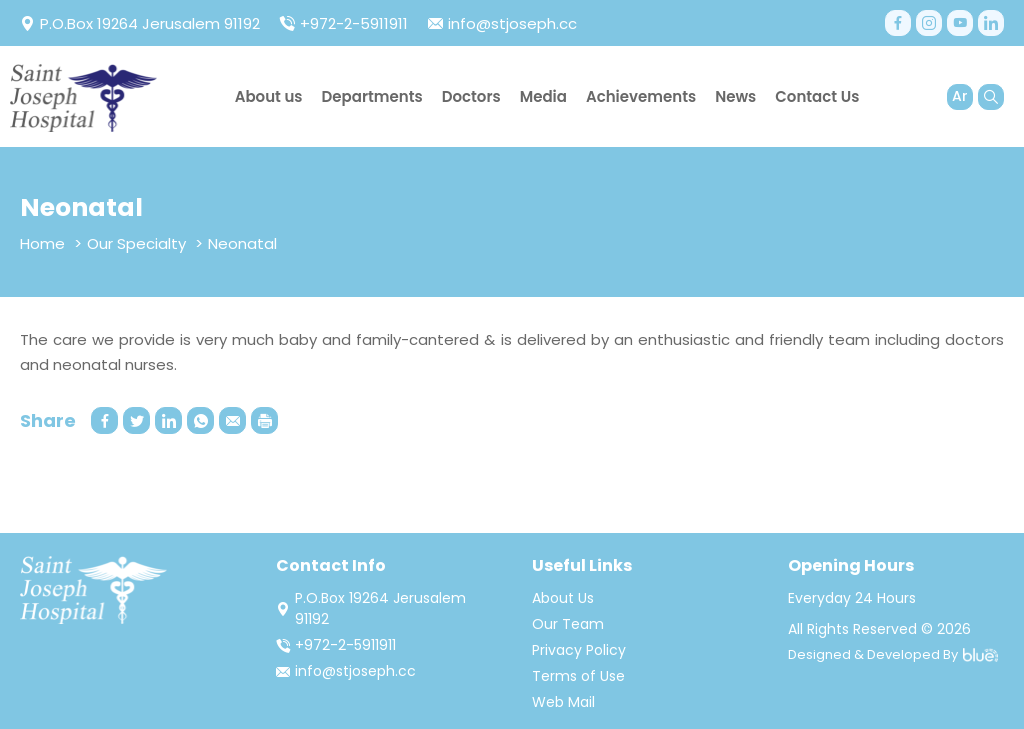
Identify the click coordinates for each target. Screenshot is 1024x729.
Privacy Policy (579, 650)
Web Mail (563, 702)
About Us (563, 598)
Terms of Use (578, 676)
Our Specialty (136, 243)
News (735, 96)
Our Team (568, 624)
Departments (372, 96)
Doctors (471, 96)
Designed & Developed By (893, 654)
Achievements (641, 96)
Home (42, 243)
